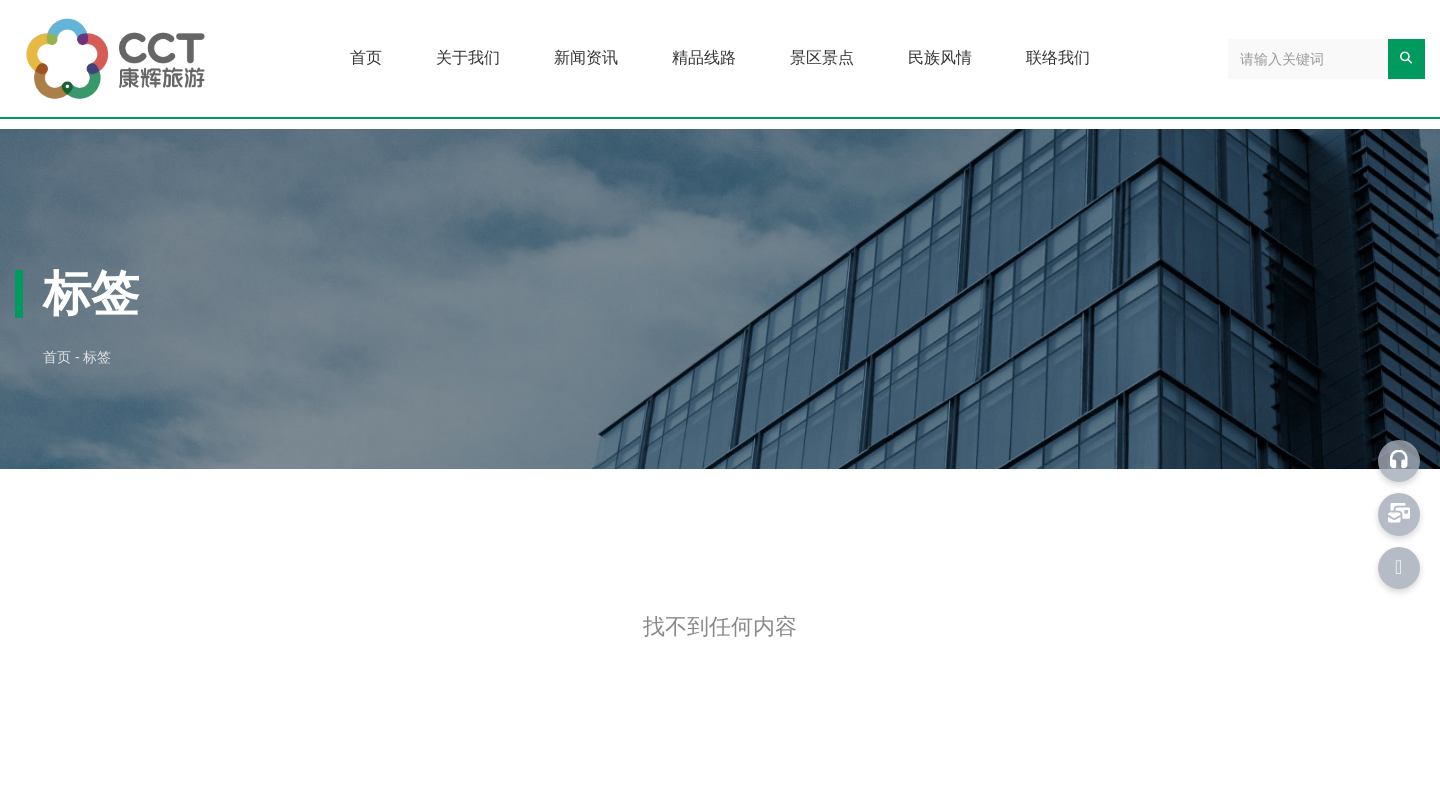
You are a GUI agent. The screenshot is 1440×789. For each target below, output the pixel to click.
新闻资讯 (586, 57)
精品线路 (704, 57)
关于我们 (468, 57)
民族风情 (940, 57)
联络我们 (1058, 57)
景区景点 (822, 57)
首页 (366, 57)
